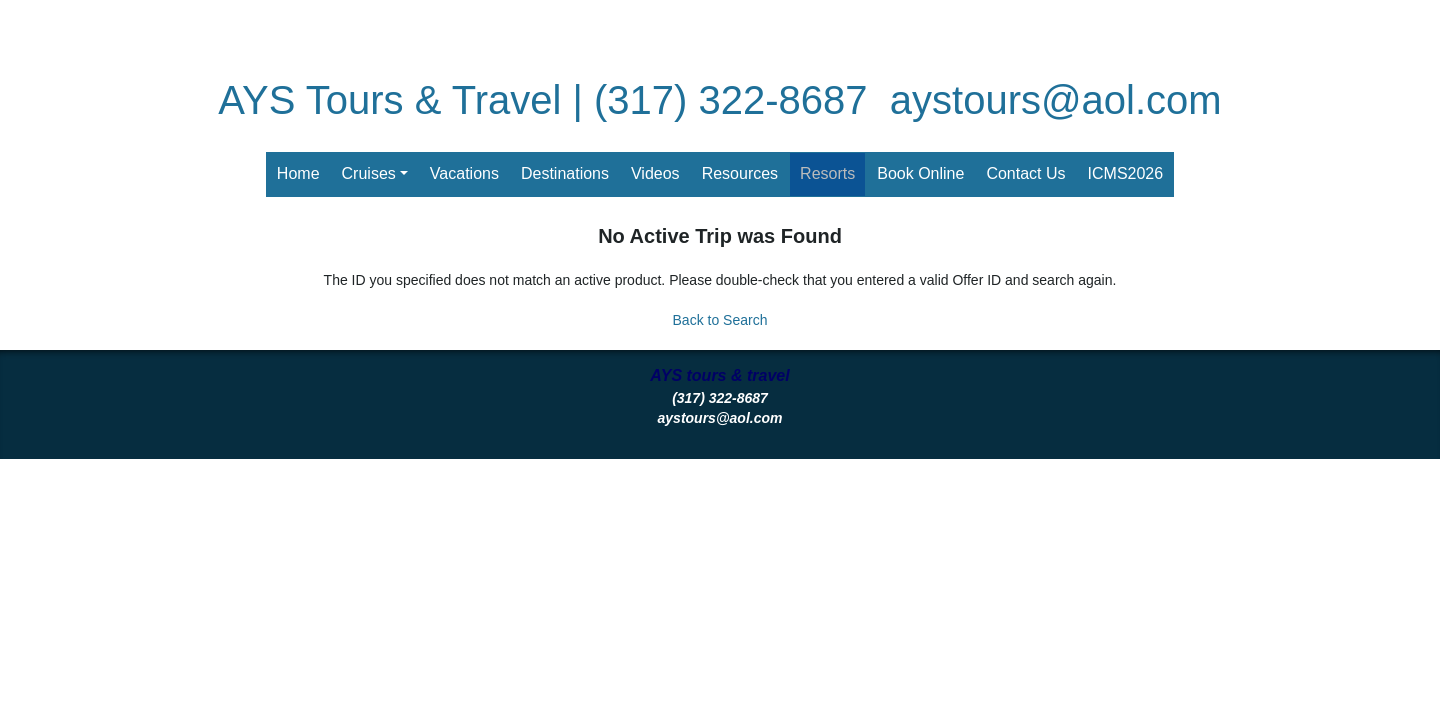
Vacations (464, 173)
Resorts (827, 173)
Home (298, 173)
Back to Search (720, 320)
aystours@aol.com (1056, 100)
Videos (655, 173)
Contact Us (1025, 173)
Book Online (920, 173)
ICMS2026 (1126, 173)
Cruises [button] (369, 173)
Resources (740, 173)
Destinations (565, 173)
